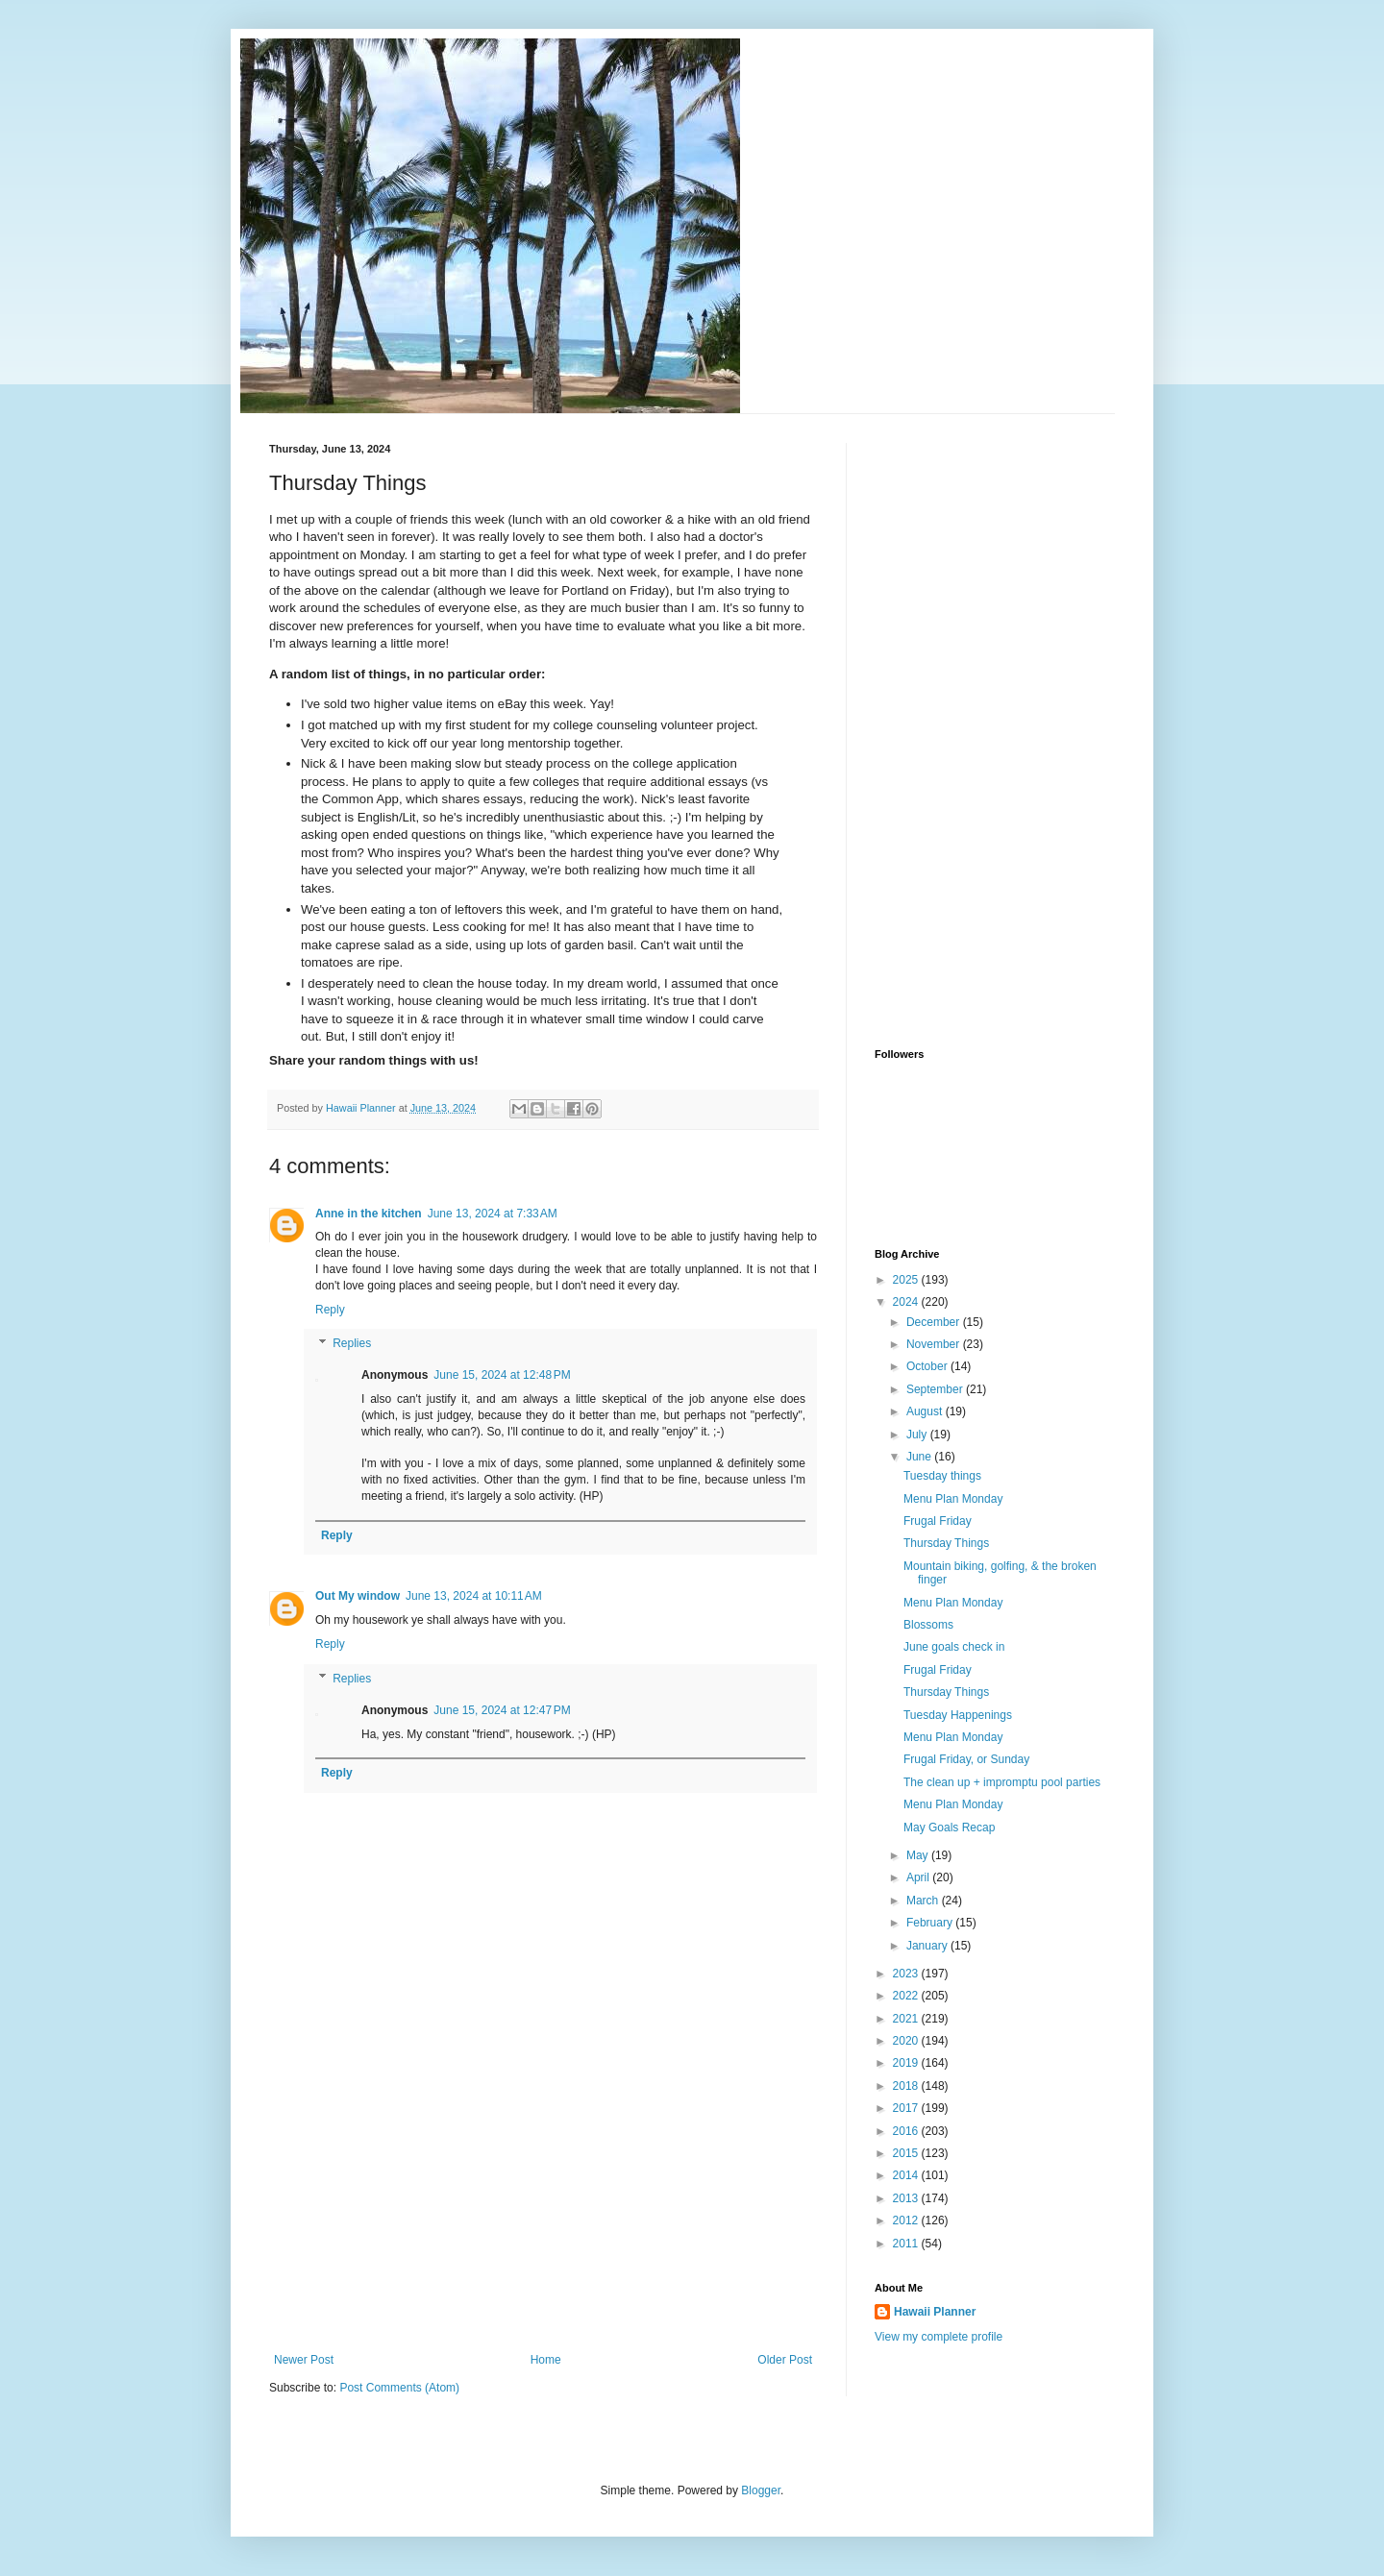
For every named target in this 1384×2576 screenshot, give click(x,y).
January (928, 1945)
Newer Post (304, 2360)
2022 (907, 1995)
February (930, 1922)
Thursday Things (946, 1543)
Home (546, 2360)
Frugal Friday (937, 1521)
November (934, 1344)
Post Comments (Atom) (399, 2387)
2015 (907, 2153)
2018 (907, 2086)
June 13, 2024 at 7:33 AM (492, 1213)
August (926, 1411)
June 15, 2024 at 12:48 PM (501, 1375)
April (919, 1877)
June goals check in (953, 1647)
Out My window (357, 1596)
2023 (907, 1973)
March (924, 1900)
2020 (907, 2041)
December (934, 1322)
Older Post (784, 2360)
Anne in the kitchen (368, 1213)
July (918, 1434)
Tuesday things (942, 1476)
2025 (907, 1280)
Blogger (760, 2490)
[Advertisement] (543, 2209)
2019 (907, 2063)
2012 (907, 2220)
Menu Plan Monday (952, 1499)
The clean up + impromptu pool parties (1001, 1782)
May (918, 1855)
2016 (907, 2131)
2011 (907, 2243)
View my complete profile (938, 2336)
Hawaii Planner (935, 2311)
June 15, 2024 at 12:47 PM (501, 1710)
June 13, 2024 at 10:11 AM (474, 1596)
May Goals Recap (949, 1827)
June (920, 1456)
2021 (907, 2018)
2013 (907, 2198)
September (936, 1389)
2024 (907, 1302)
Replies (352, 1344)
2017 (907, 2108)
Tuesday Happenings (957, 1715)
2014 (907, 2175)
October (928, 1366)
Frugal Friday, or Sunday (966, 1759)
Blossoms (928, 1624)
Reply (330, 1309)
